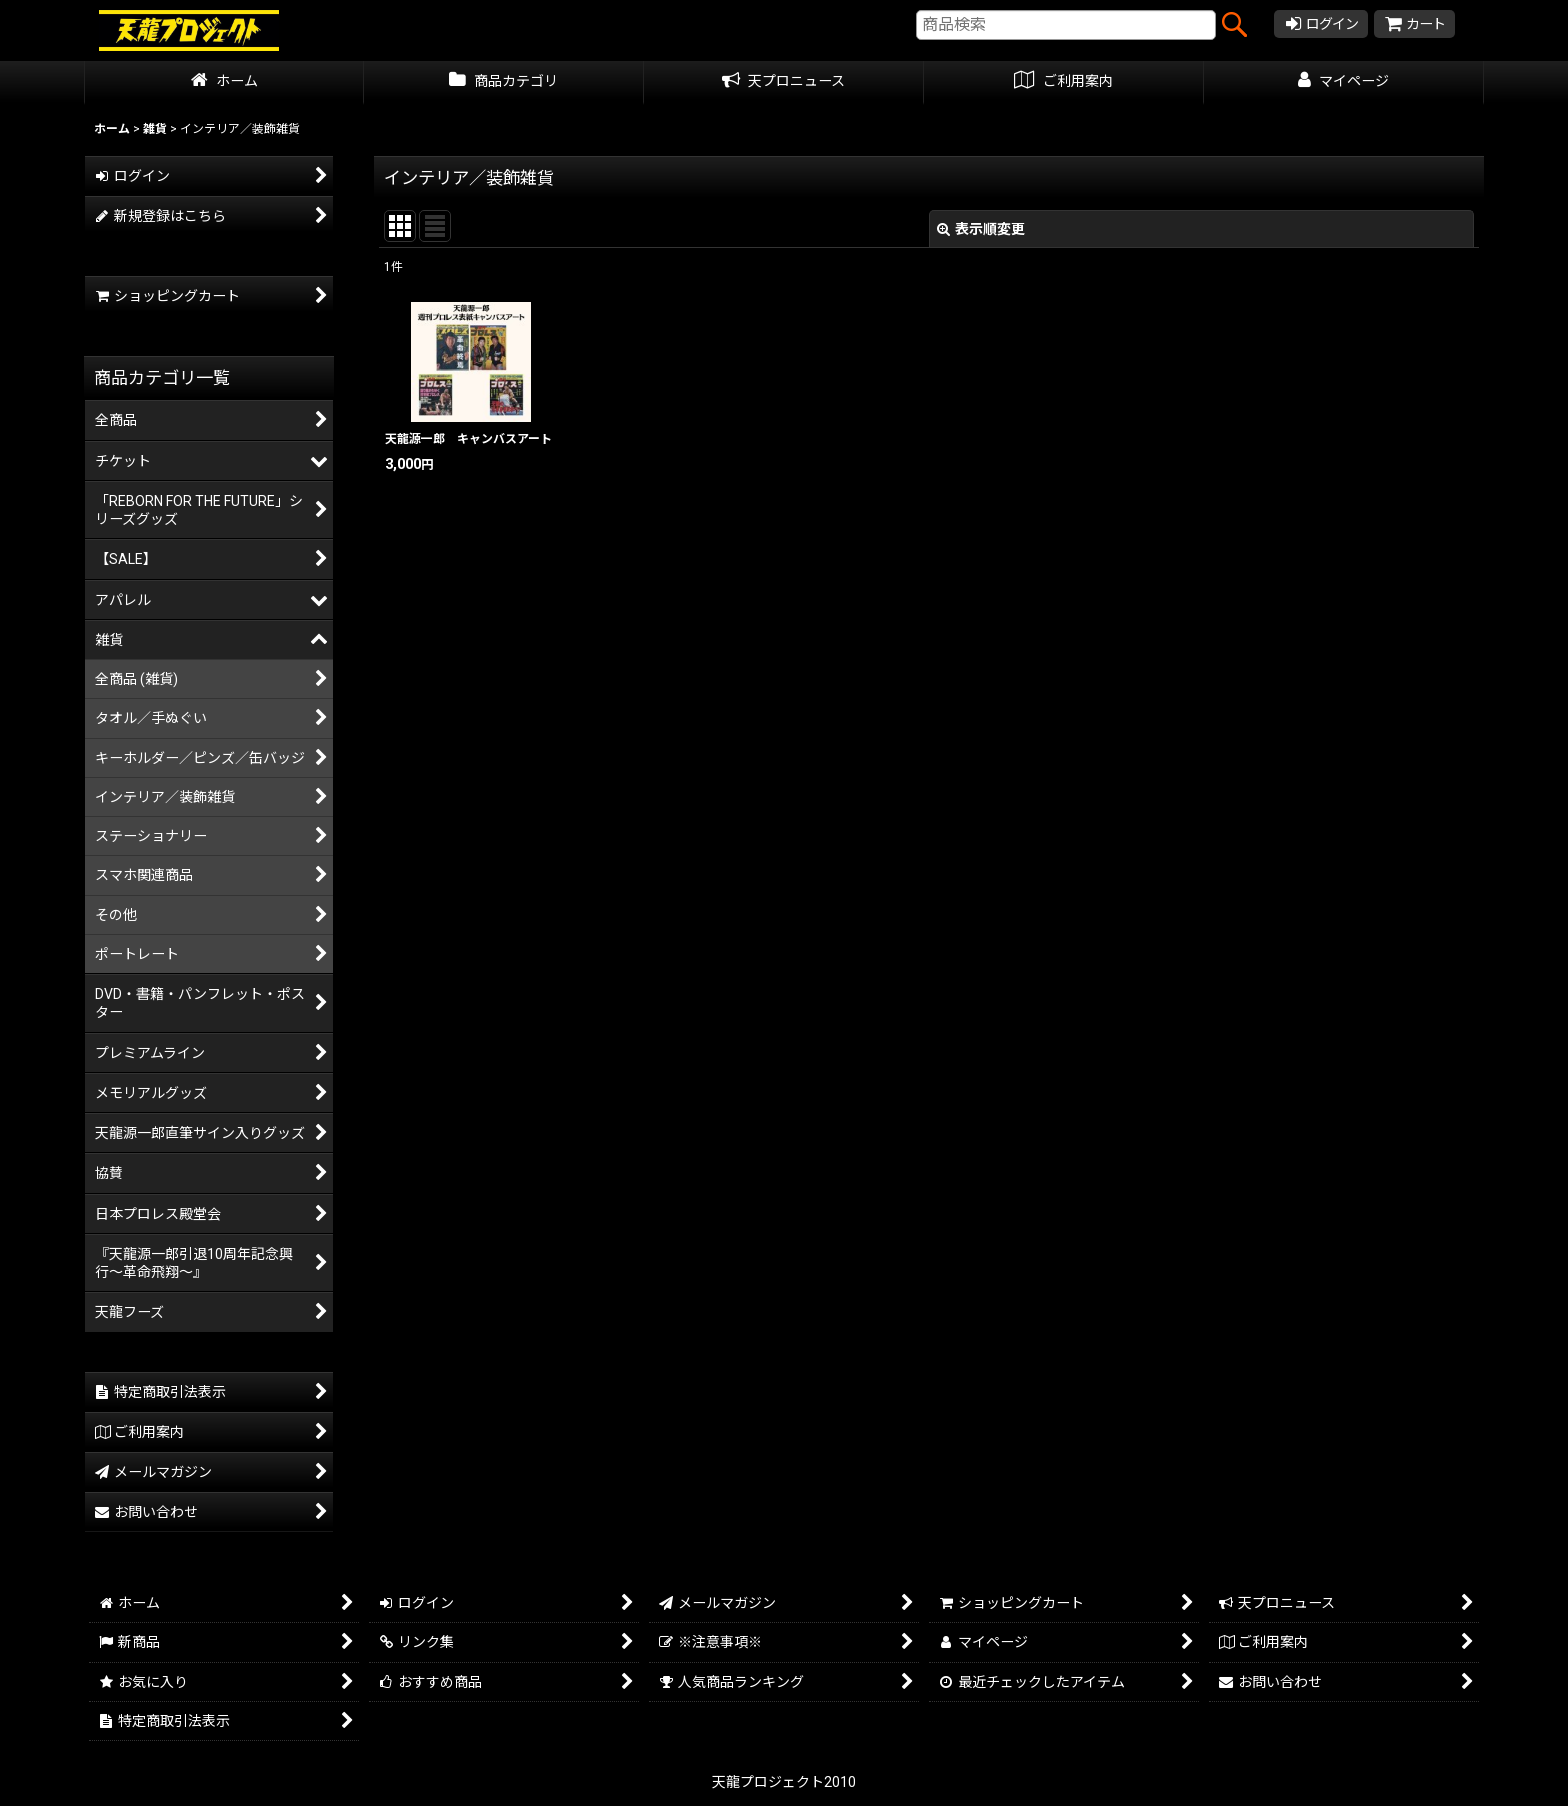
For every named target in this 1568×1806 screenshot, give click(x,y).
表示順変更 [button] (981, 229)
